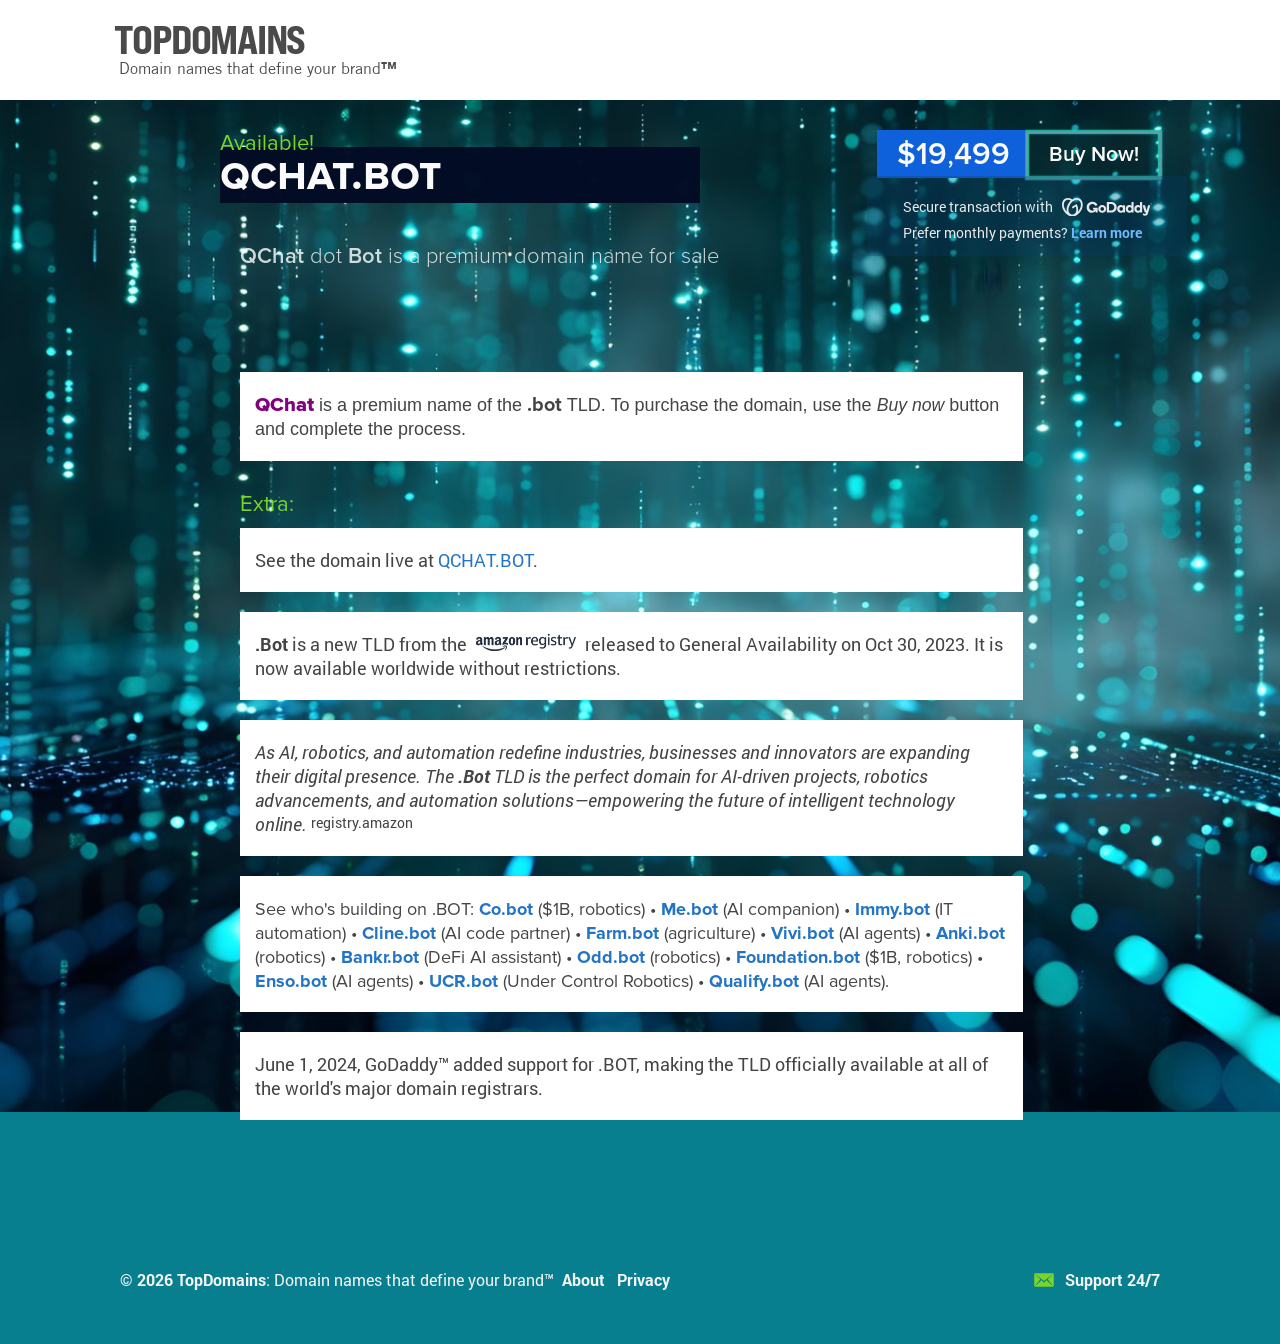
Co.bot (506, 909)
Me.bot (689, 909)
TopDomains (221, 1279)
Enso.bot (291, 981)
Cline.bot (399, 933)
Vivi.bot (802, 933)
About (583, 1279)
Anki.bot (970, 933)
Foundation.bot (798, 957)
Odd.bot (611, 957)
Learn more (1106, 232)
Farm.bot (622, 933)
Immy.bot (892, 909)
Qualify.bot (754, 981)
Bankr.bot (380, 957)
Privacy (643, 1279)
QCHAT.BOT (485, 560)
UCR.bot (463, 981)
